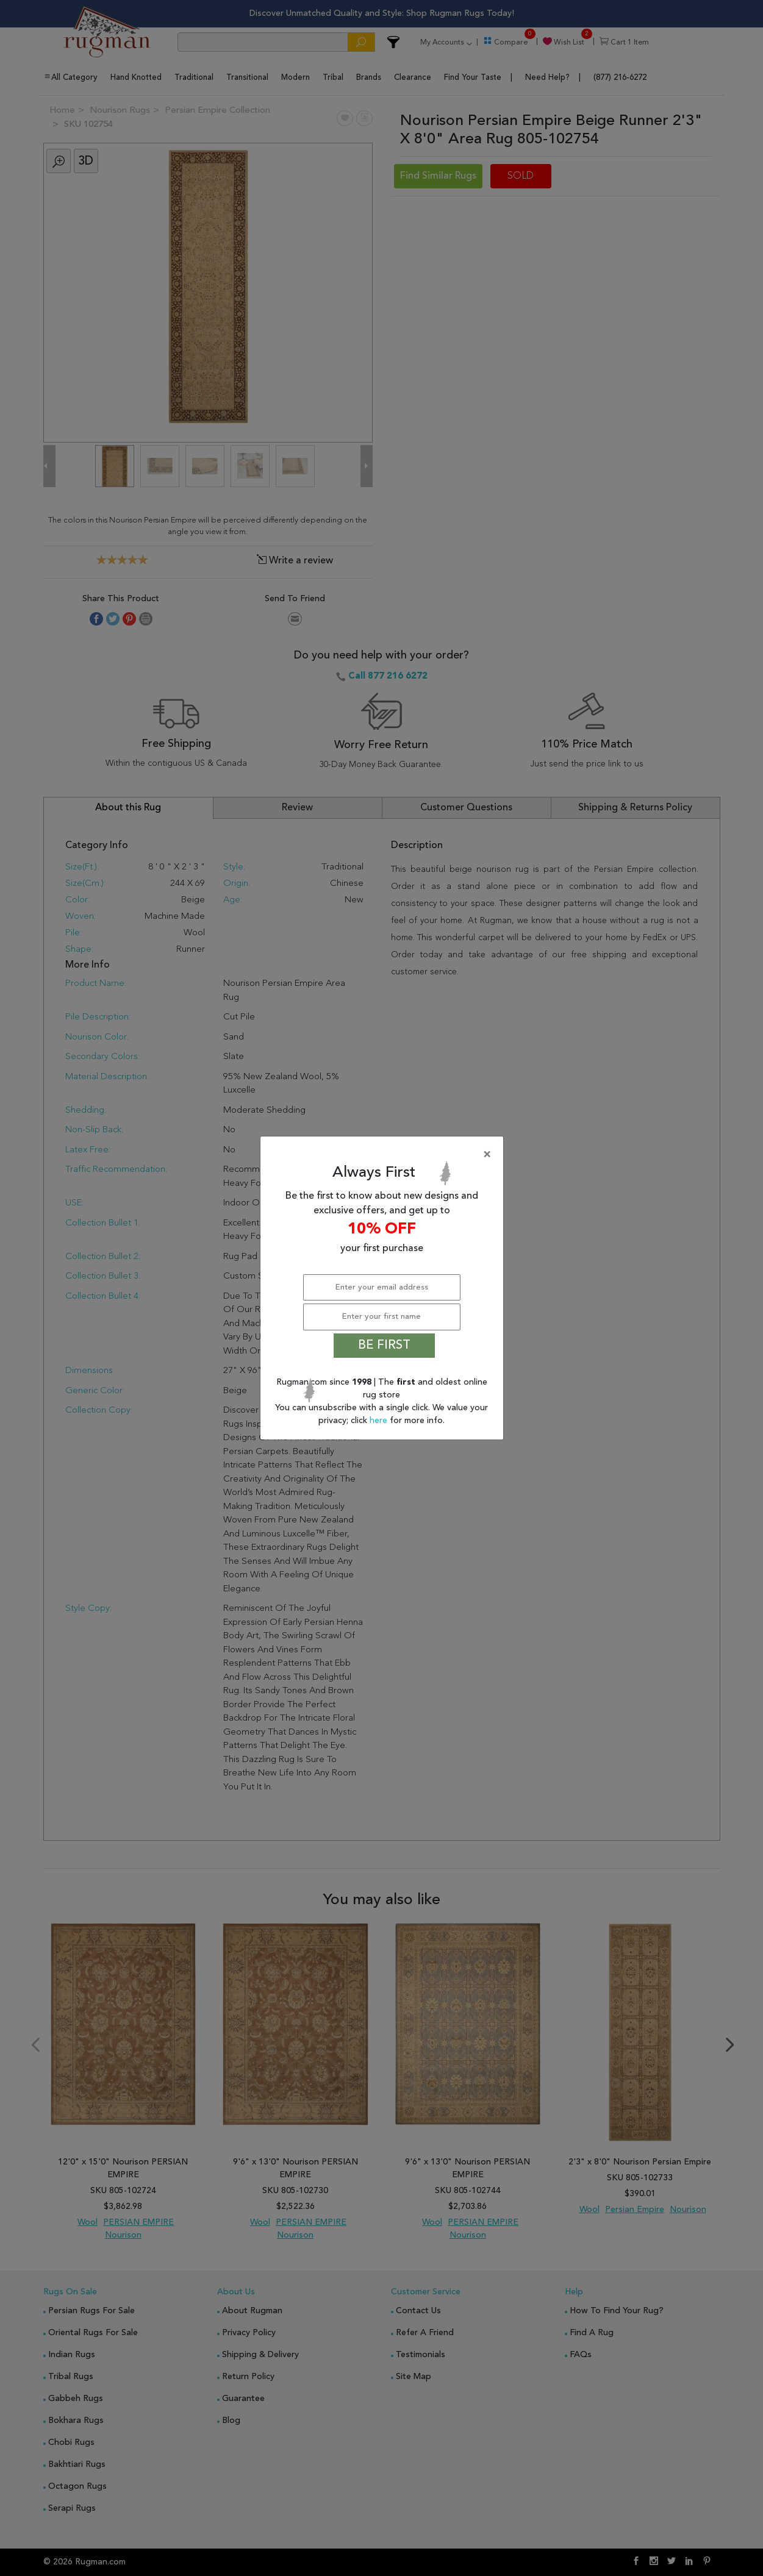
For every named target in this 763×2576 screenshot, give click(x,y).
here (380, 1420)
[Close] (384, 1155)
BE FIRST (384, 1346)
